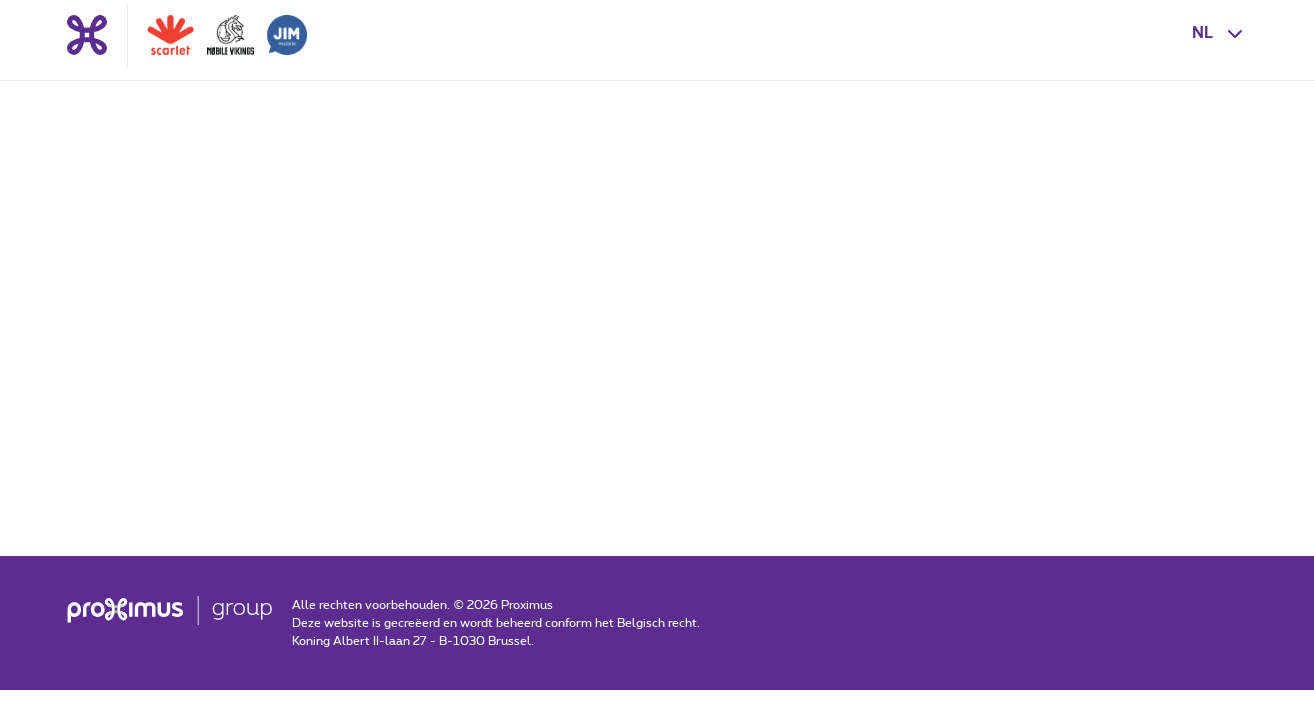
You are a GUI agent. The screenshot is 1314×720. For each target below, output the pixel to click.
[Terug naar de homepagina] (87, 35)
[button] (1219, 33)
